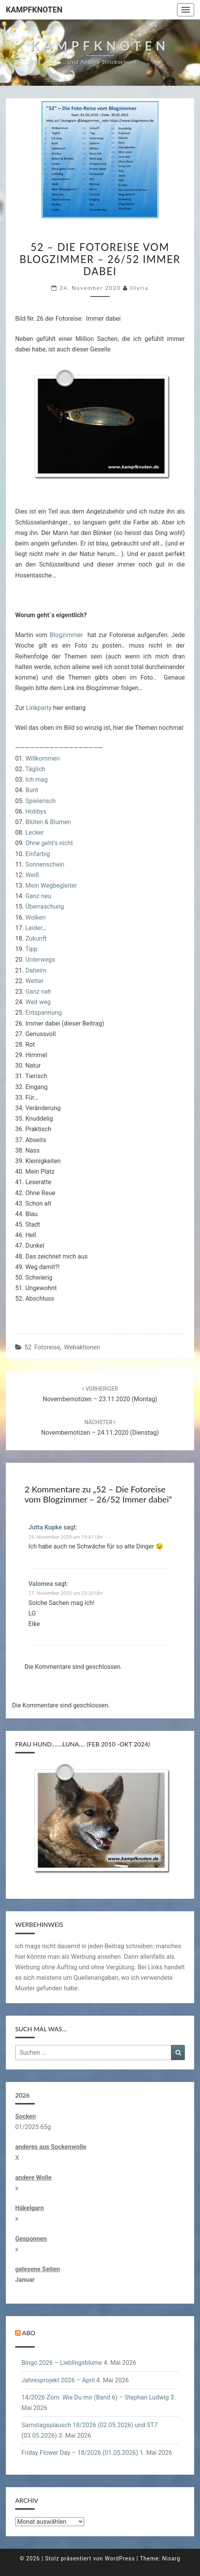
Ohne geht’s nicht (48, 843)
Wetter (34, 981)
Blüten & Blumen (47, 822)
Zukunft (36, 938)
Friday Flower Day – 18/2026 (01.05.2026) (79, 2452)
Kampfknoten (34, 9)
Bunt (31, 790)
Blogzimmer (69, 635)
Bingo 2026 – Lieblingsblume (61, 2362)
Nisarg (171, 2558)
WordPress (120, 2558)
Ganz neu (38, 896)
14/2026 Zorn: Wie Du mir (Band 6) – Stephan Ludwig (95, 2397)
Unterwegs (40, 959)
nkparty (41, 708)
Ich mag (36, 779)
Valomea (40, 1583)
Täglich (35, 769)
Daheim (35, 970)
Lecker (34, 832)
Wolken (35, 917)
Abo (28, 2332)
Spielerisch (40, 801)
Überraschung (44, 906)
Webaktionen (82, 1347)
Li (28, 708)
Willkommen (42, 758)
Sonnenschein (44, 864)
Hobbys (35, 811)
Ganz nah (38, 991)
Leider (33, 928)
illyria (139, 287)
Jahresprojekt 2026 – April (58, 2380)
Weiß (32, 875)
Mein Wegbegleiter (51, 885)
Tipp (31, 949)
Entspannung (43, 1012)
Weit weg (38, 1002)
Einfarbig (37, 854)
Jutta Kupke (45, 1527)
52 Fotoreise (42, 1347)
